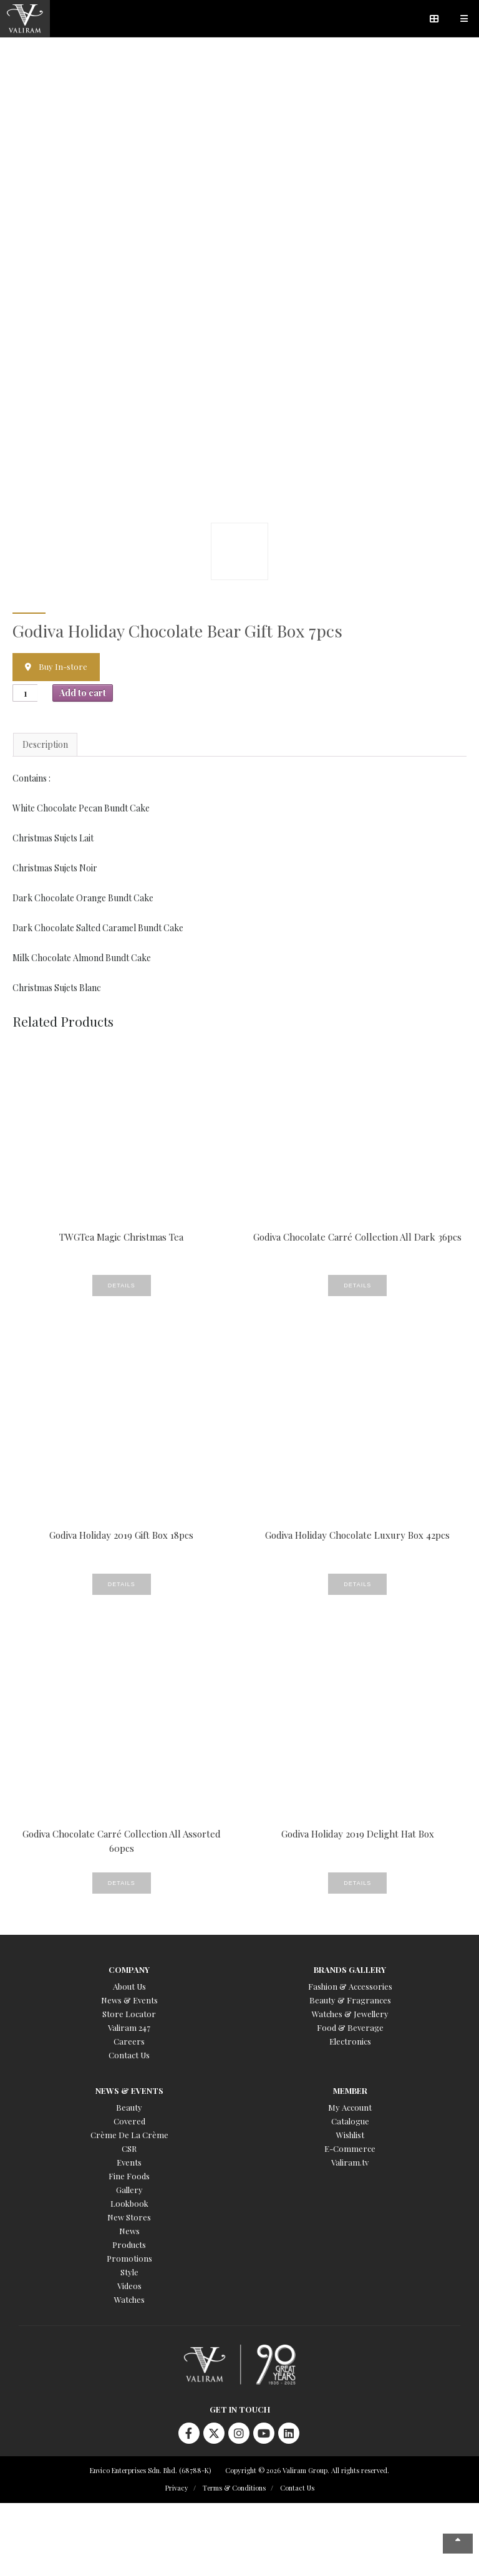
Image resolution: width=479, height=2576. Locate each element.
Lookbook (129, 2203)
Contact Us (129, 2055)
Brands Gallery (350, 1969)
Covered (129, 2121)
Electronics (350, 2041)
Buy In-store (63, 666)
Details (121, 1285)
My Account (350, 2107)
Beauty (129, 2107)
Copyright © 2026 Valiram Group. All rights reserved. (307, 2470)
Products (129, 2244)
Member (350, 2090)
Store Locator (129, 2013)
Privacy (176, 2487)
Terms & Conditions (234, 2487)
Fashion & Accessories (350, 1986)
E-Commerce (349, 2148)
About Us (129, 1986)
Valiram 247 (129, 2027)
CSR (129, 2148)
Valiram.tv (350, 2162)
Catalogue (350, 2121)
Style (129, 2272)
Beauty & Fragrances (350, 2000)
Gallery (129, 2189)
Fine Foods (129, 2176)
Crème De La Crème (129, 2134)
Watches (129, 2299)
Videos (129, 2285)
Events (129, 2162)
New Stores (129, 2217)
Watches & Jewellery (350, 2013)
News (129, 2230)
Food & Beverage (350, 2027)
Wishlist (350, 2134)
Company (129, 1969)
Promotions (129, 2258)
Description (45, 744)
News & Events (129, 2000)
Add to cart (82, 693)
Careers (129, 2041)
